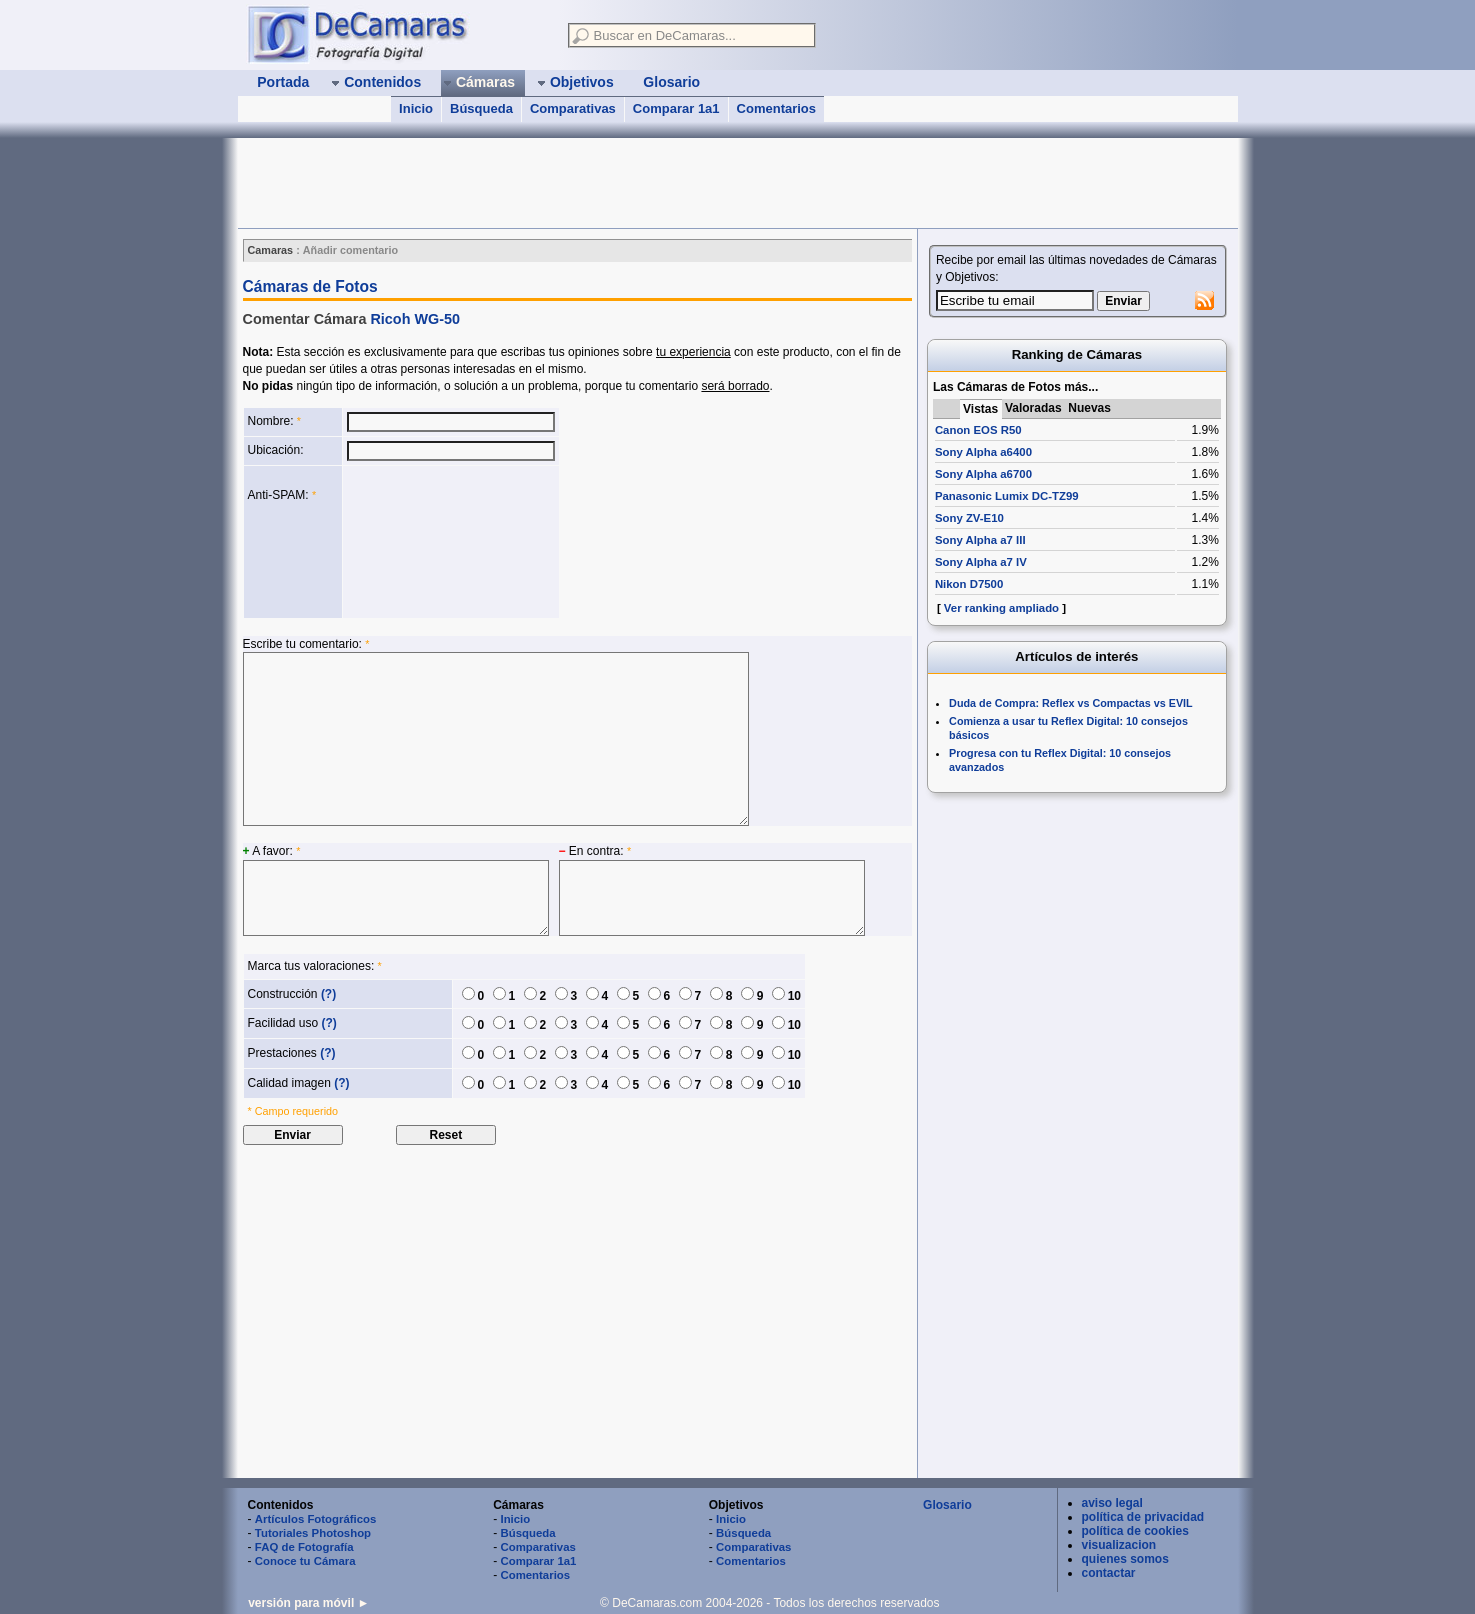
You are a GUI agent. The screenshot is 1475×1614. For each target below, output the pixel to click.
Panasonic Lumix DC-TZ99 (1007, 496)
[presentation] (429, 542)
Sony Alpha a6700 (983, 474)
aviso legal (1112, 1503)
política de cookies (1135, 1531)
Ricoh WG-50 (415, 319)
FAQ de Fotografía (304, 1547)
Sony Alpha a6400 (983, 452)
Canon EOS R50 (978, 430)
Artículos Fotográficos (316, 1519)
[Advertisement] (602, 183)
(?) (328, 994)
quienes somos (1125, 1559)
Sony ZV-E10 (969, 518)
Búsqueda (481, 108)
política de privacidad (1143, 1517)
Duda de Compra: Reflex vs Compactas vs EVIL (1071, 703)
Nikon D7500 (969, 584)
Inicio (416, 108)
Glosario (947, 1505)
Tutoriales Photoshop (313, 1533)
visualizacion (1119, 1545)
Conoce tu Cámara (305, 1561)
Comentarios (776, 108)
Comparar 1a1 (676, 108)
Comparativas (573, 108)
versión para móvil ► (308, 1603)
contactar (1109, 1573)
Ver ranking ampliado (1001, 608)
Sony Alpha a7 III (980, 540)
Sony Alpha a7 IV (981, 562)
